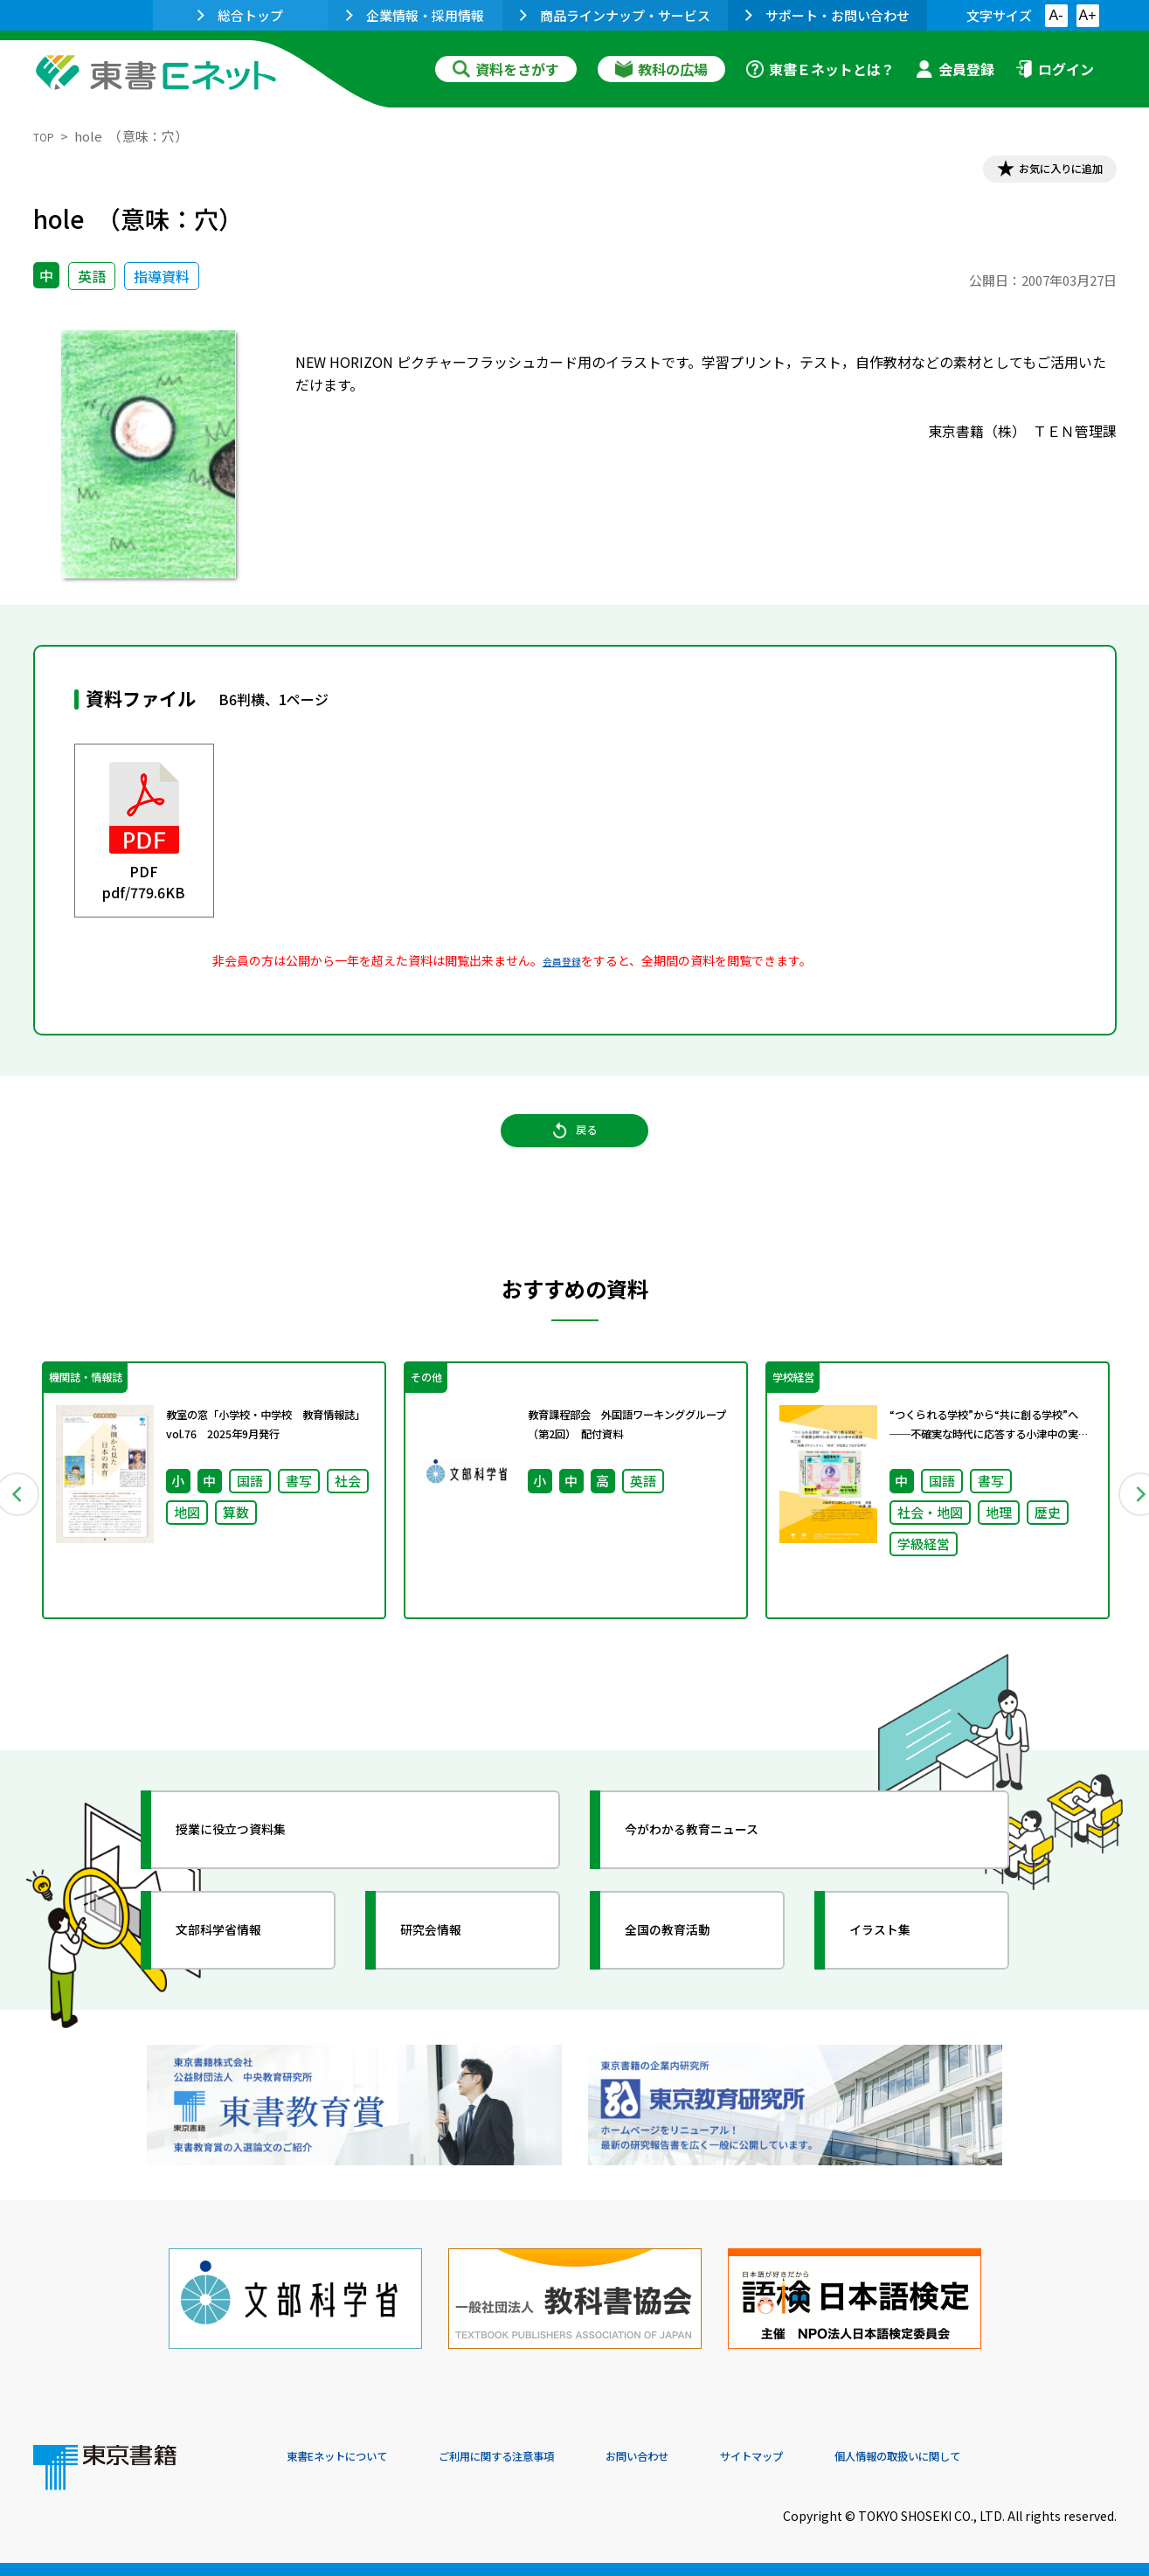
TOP (46, 136)
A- (1056, 15)
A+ (1087, 15)
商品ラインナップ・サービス (615, 15)
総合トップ (240, 15)
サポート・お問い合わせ (827, 15)
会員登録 (955, 69)
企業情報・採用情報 (415, 15)
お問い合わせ (720, 2457)
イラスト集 (899, 1972)
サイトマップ (855, 2457)
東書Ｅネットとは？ (820, 69)
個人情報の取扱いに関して (1033, 2457)
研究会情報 (450, 1972)
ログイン (1054, 69)
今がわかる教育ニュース (721, 1871)
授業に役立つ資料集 (257, 1871)
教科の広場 (661, 69)
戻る (575, 1154)
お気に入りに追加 (1041, 173)
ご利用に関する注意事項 (549, 2457)
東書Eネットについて (354, 2457)
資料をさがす (506, 69)
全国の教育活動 (690, 1972)
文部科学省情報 (241, 1972)
